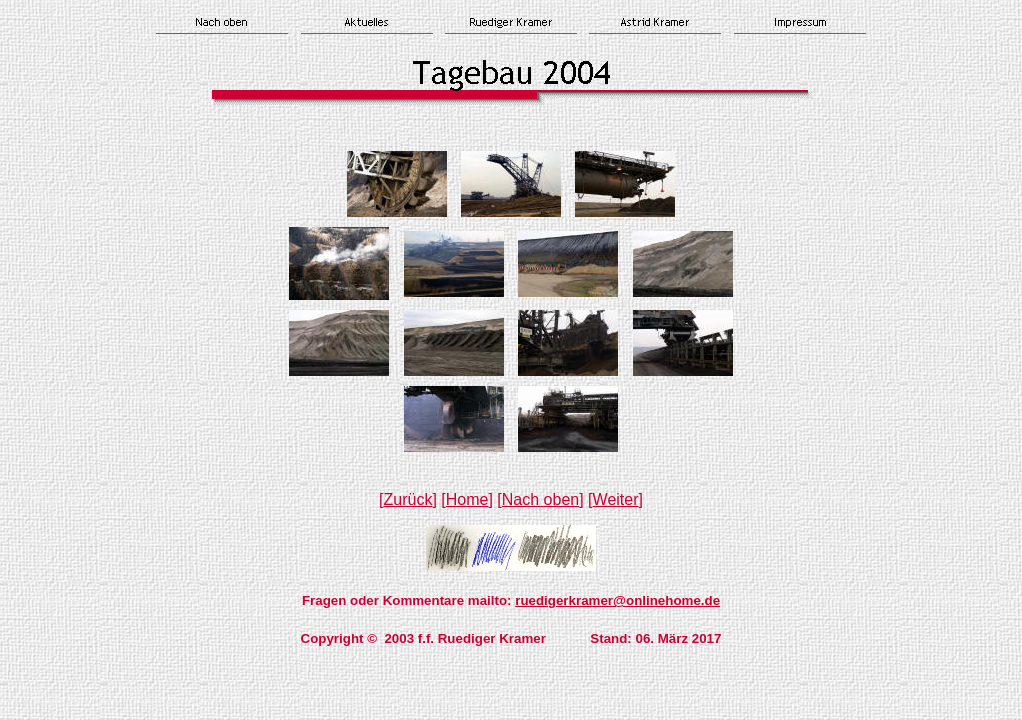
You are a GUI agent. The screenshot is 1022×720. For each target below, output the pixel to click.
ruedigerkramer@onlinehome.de (617, 600)
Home (467, 499)
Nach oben (540, 499)
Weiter (616, 499)
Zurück (408, 499)
